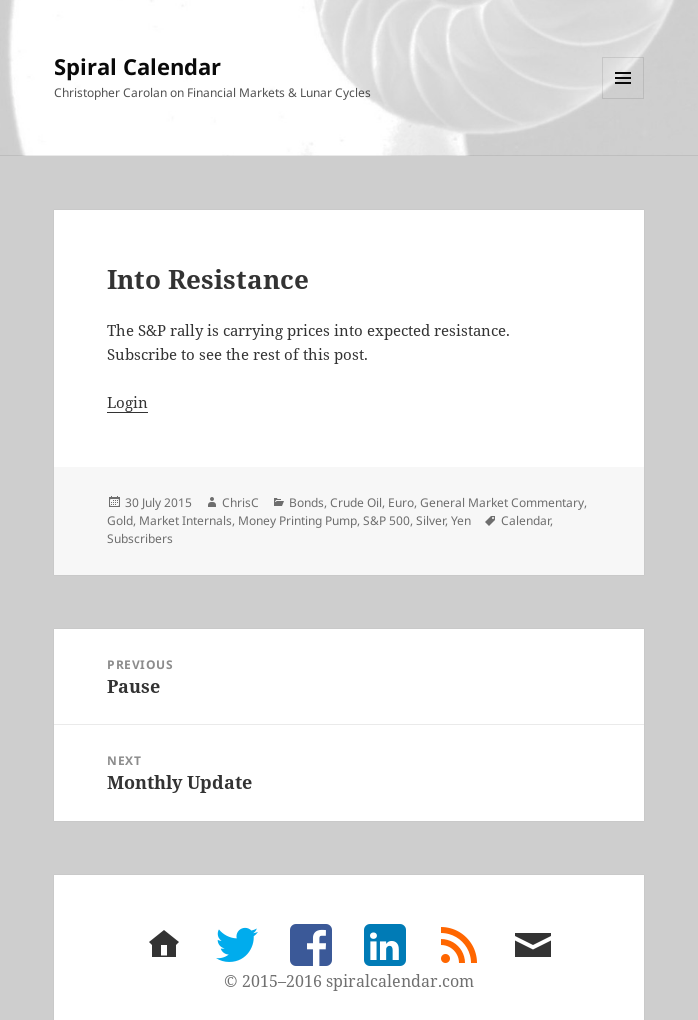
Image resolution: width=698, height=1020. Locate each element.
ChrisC (240, 502)
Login (127, 402)
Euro (401, 502)
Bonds (306, 502)
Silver (430, 520)
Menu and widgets (623, 98)
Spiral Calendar (137, 66)
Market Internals (185, 520)
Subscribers (140, 538)
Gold (120, 520)
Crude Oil (356, 502)
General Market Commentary (502, 502)
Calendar (525, 520)
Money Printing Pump (297, 520)
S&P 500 (386, 520)
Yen (461, 520)
